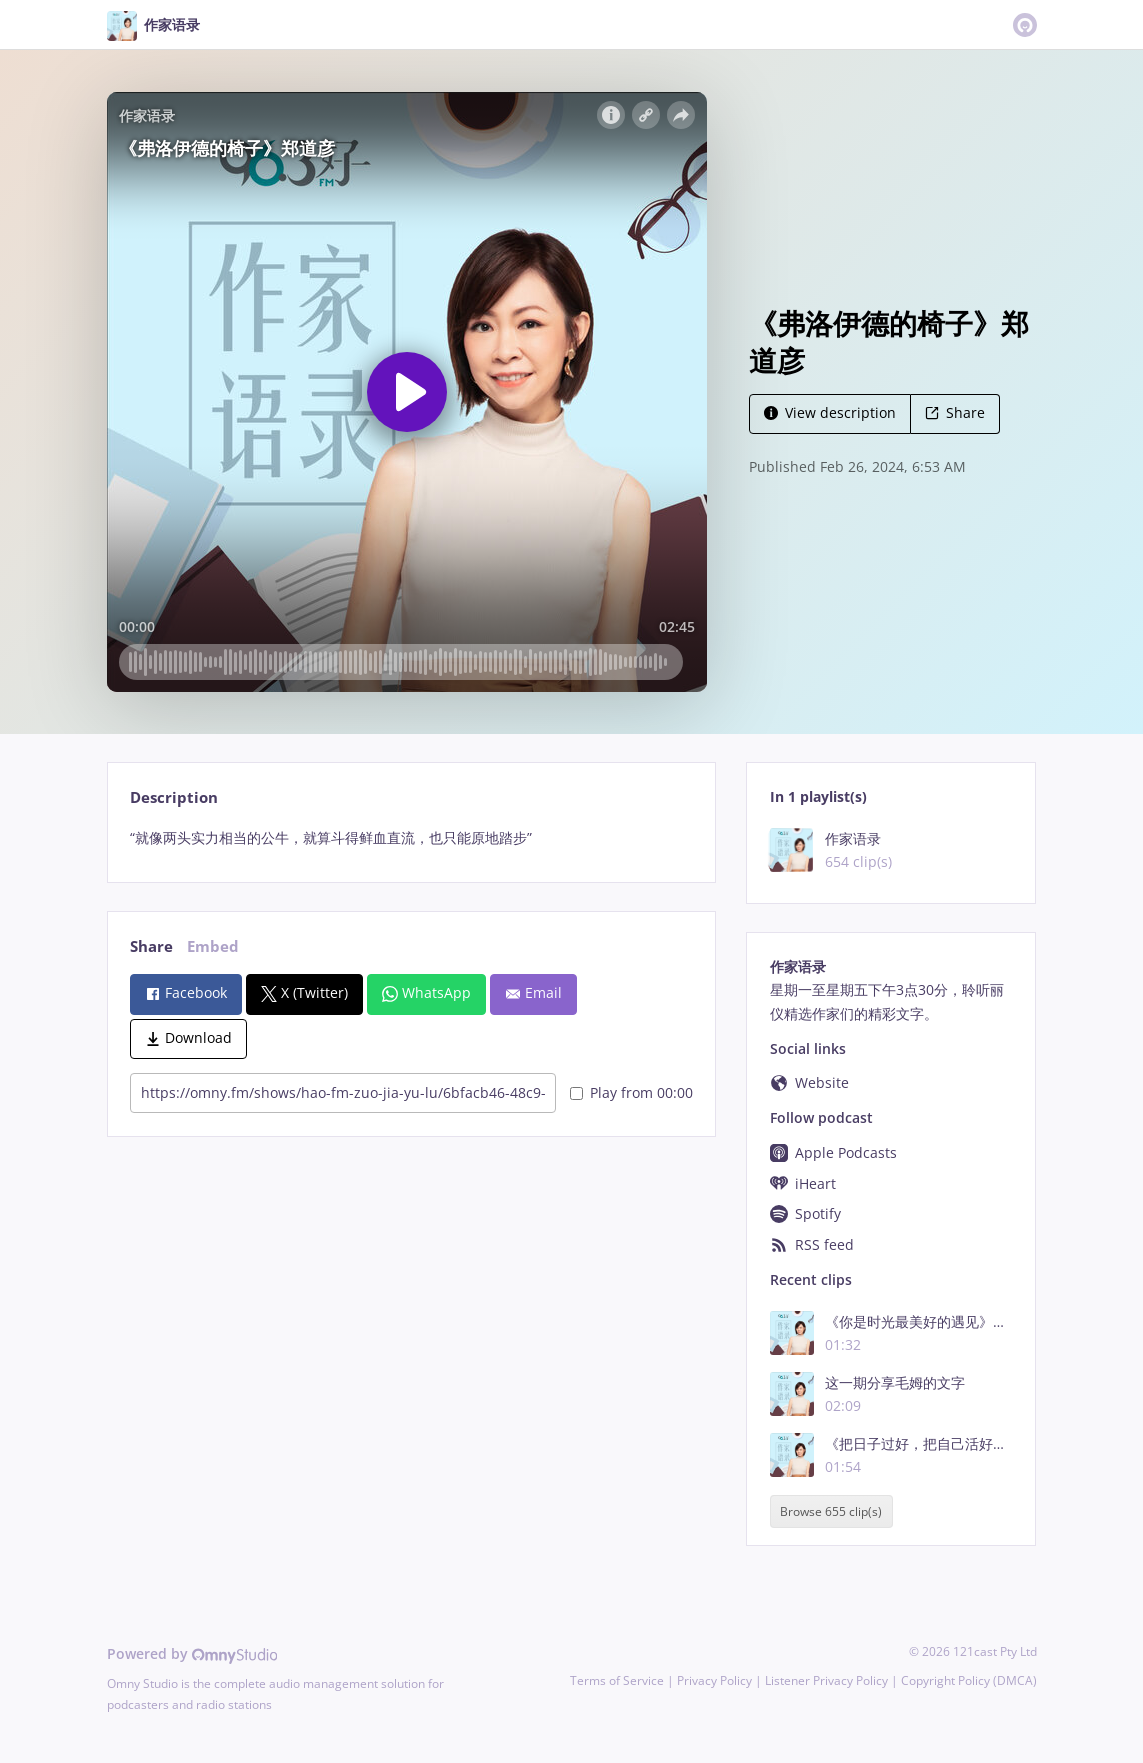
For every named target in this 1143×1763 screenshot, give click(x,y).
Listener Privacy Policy (826, 1680)
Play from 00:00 (631, 1092)
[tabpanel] (411, 838)
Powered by (192, 1653)
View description (830, 412)
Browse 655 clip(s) (831, 1511)
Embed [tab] (213, 946)
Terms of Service (617, 1680)
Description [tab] (174, 797)
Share (955, 412)
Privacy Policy (714, 1680)
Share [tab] (151, 946)
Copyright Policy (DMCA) (969, 1680)
